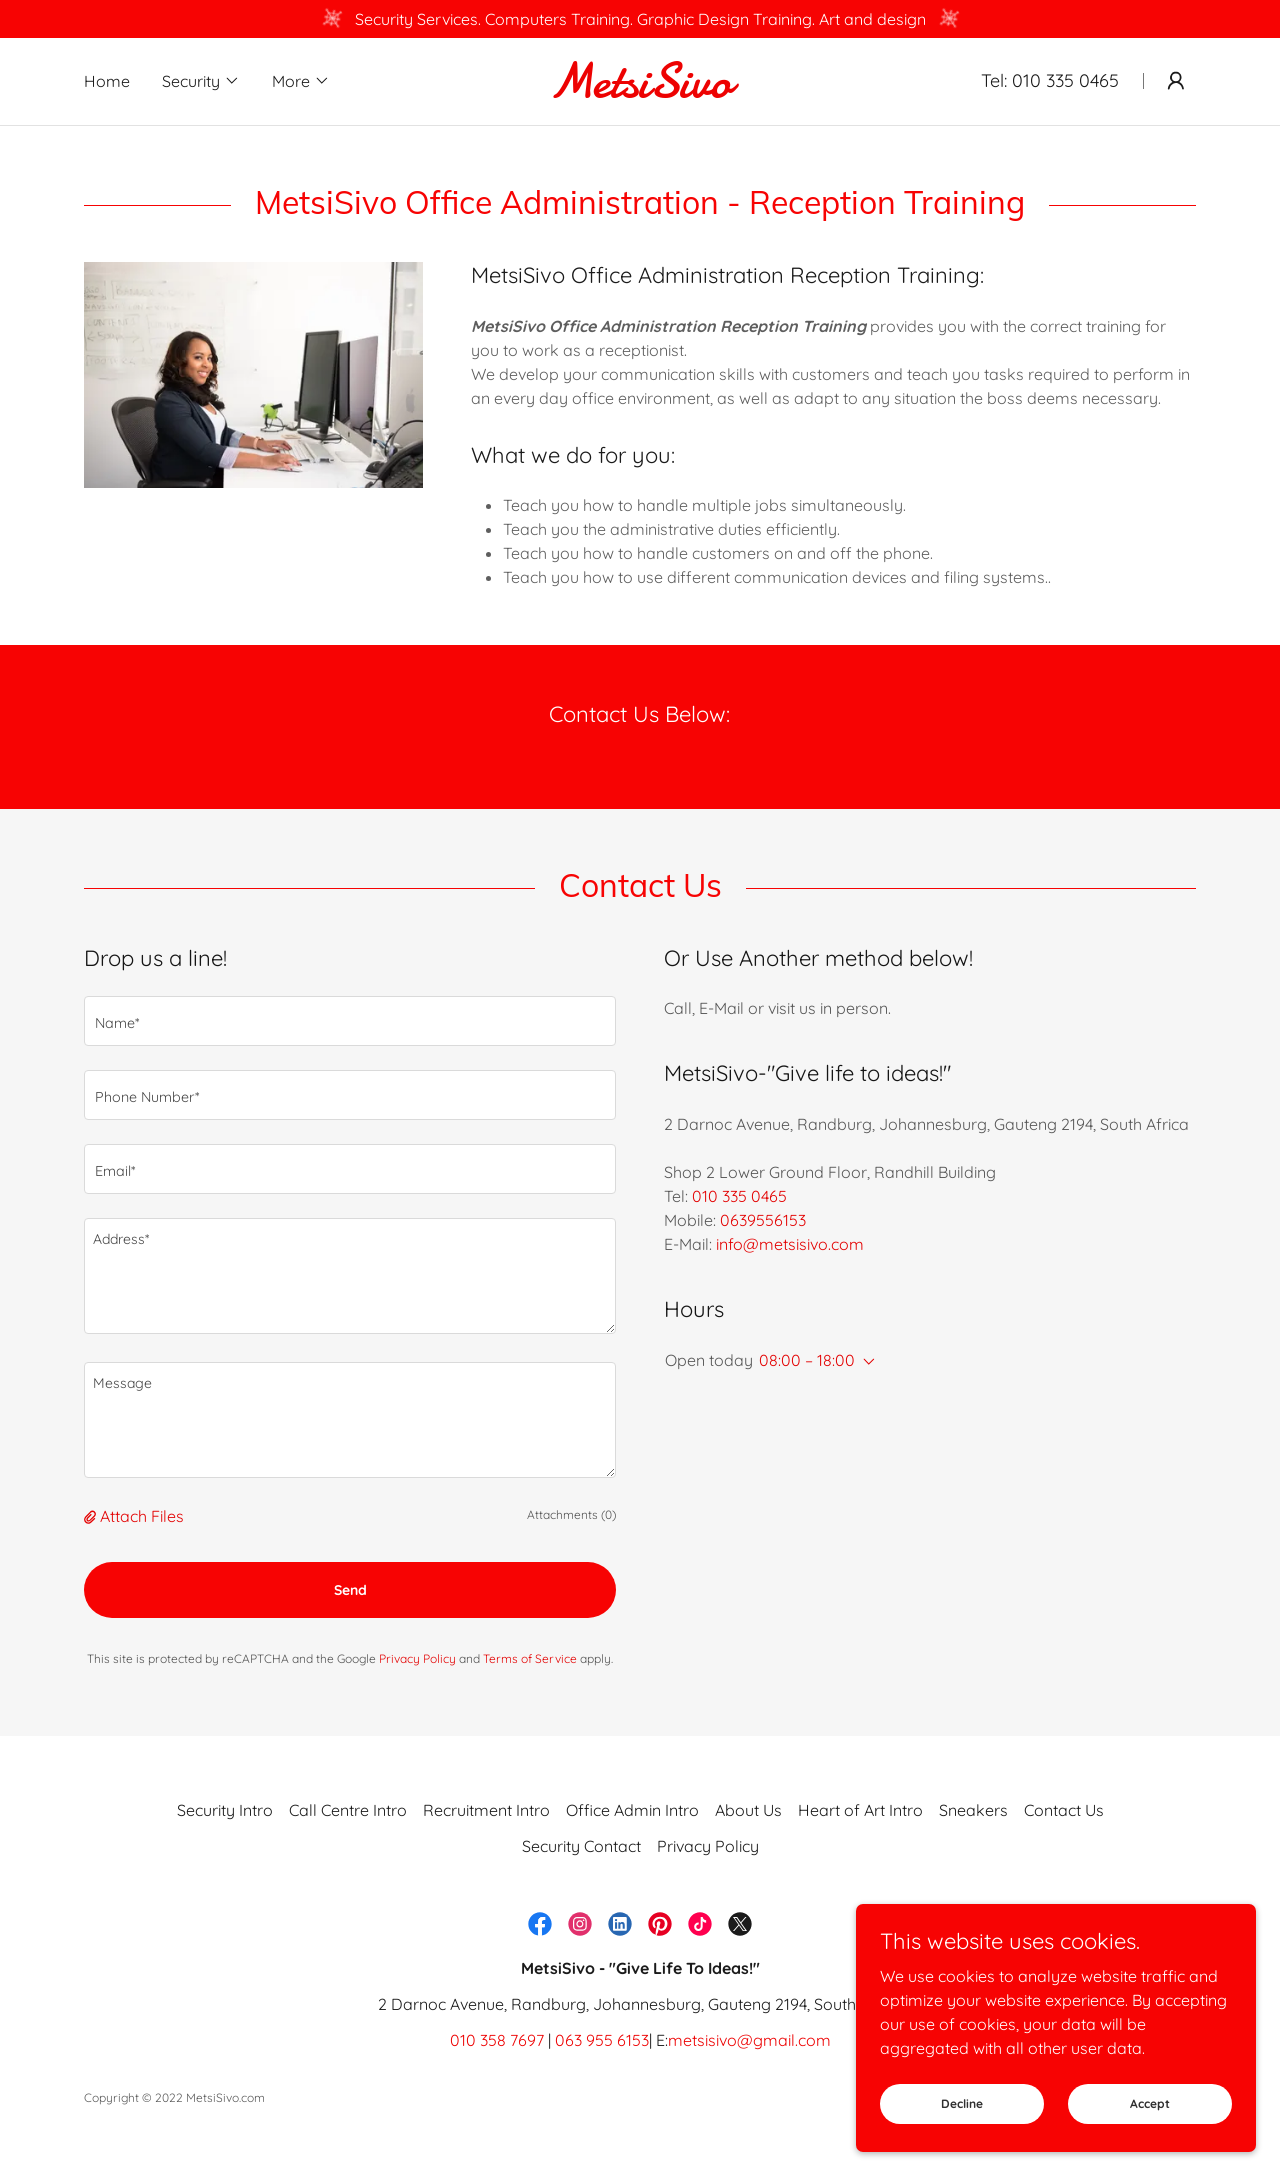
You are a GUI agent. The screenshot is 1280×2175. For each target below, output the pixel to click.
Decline (962, 2103)
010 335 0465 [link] (1065, 80)
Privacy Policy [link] (417, 1658)
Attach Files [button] (142, 1516)
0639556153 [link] (763, 1220)
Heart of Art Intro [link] (860, 1810)
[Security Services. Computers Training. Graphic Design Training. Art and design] (640, 19)
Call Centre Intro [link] (348, 1810)
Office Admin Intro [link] (632, 1810)
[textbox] (350, 1021)
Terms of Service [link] (530, 1658)
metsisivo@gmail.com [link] (749, 2040)
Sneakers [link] (973, 1810)
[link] (640, 91)
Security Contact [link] (581, 1846)
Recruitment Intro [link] (486, 1810)
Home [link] (107, 81)
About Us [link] (748, 1810)
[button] (201, 81)
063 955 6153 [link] (602, 2040)
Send (350, 1590)
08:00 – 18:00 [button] (807, 1360)
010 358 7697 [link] (497, 2040)
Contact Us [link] (1064, 1810)
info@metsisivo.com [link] (790, 1244)
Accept (1150, 2103)
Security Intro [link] (225, 1810)
